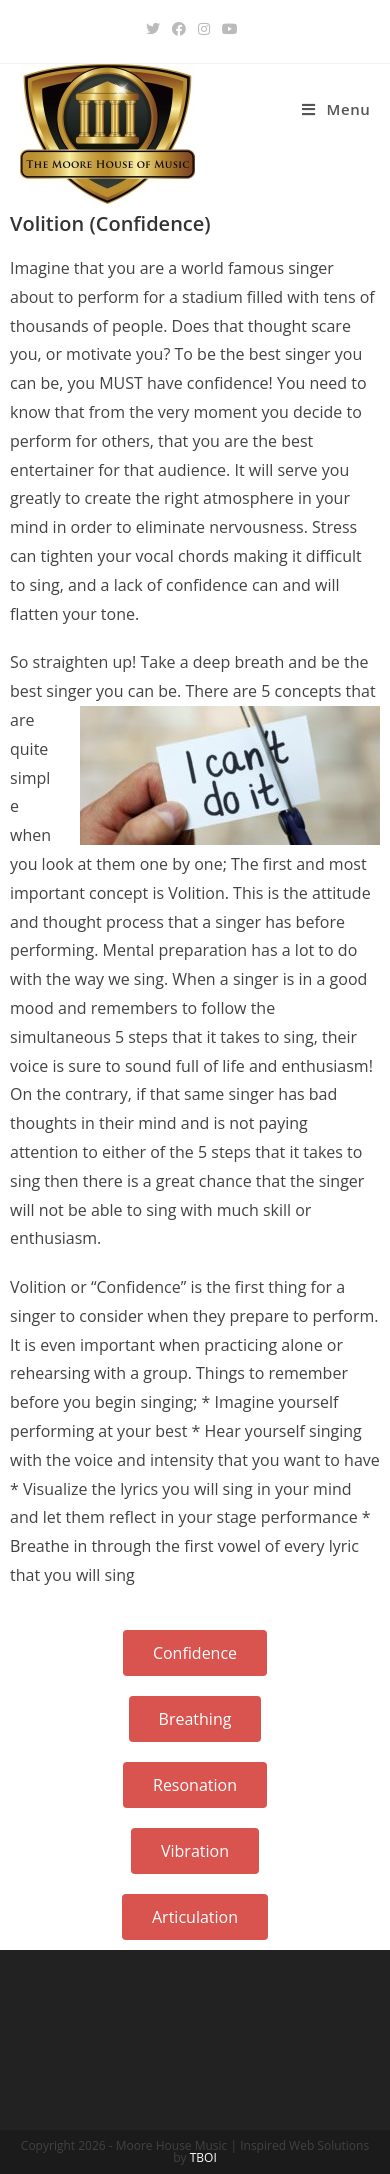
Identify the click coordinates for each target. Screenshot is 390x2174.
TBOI (203, 2157)
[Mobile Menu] (336, 109)
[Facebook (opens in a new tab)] (179, 29)
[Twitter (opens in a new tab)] (156, 29)
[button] (195, 1653)
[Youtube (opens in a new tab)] (230, 29)
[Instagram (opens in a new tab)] (204, 29)
